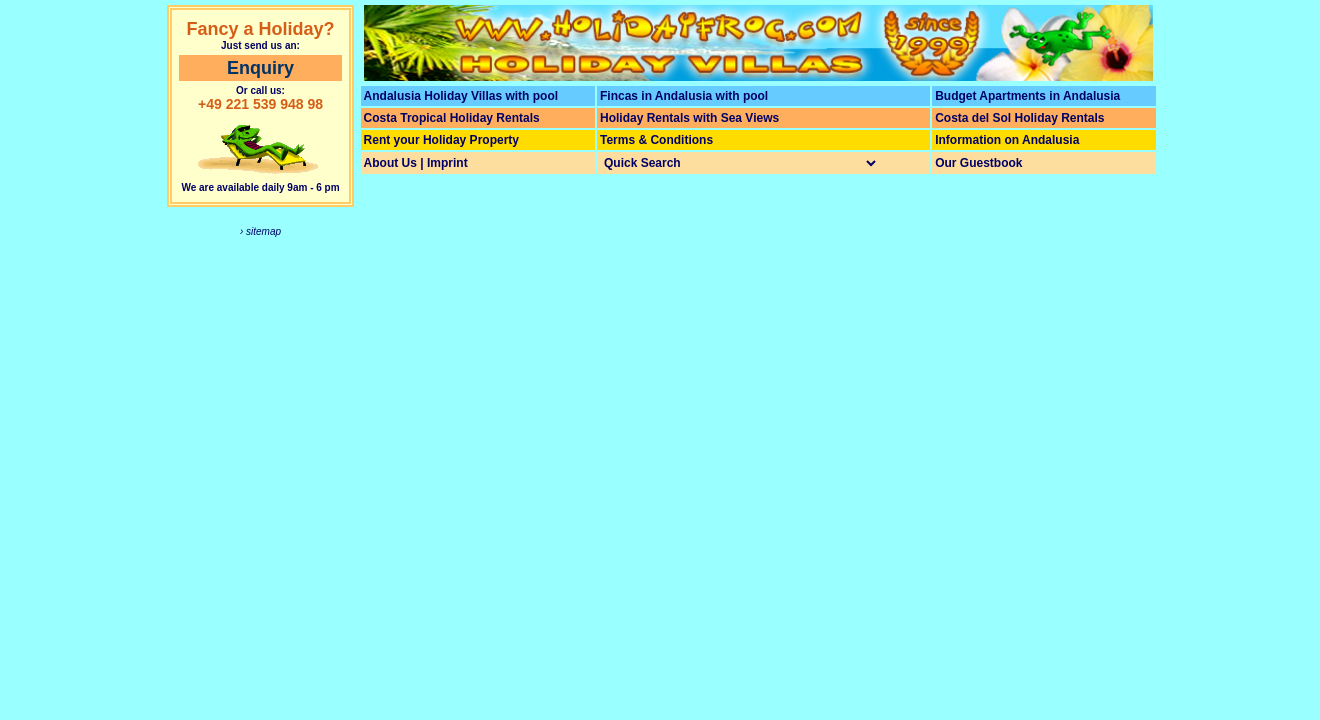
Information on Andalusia (1007, 140)
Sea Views (750, 118)
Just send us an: (260, 45)
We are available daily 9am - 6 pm (260, 187)
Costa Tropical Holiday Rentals (452, 118)
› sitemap (260, 231)
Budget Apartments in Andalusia (1027, 96)
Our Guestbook (978, 163)
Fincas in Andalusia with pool (684, 96)
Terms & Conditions (656, 140)
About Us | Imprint (416, 163)
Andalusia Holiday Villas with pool (461, 96)
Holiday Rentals (645, 118)
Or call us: (260, 90)
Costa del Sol (973, 118)
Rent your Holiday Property (441, 140)
